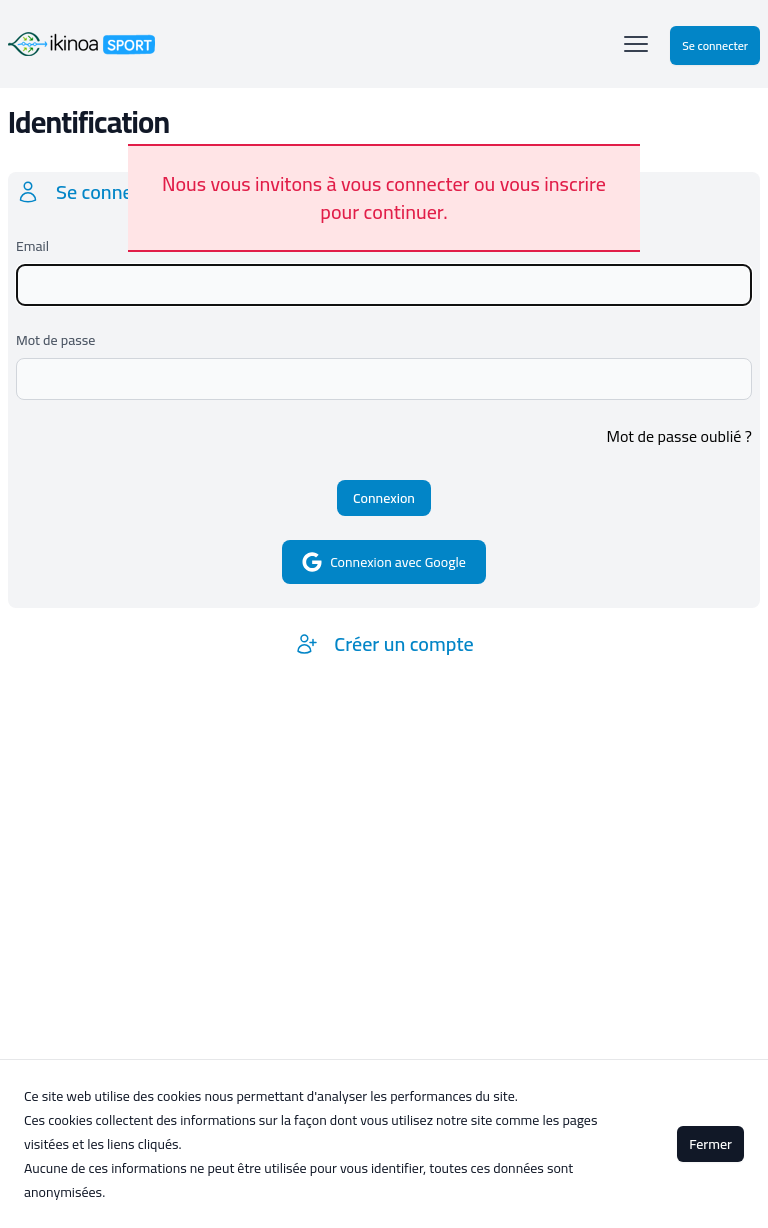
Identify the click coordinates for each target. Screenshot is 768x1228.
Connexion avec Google (384, 562)
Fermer (710, 1144)
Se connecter (715, 45)
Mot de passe (55, 340)
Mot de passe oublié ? (679, 436)
